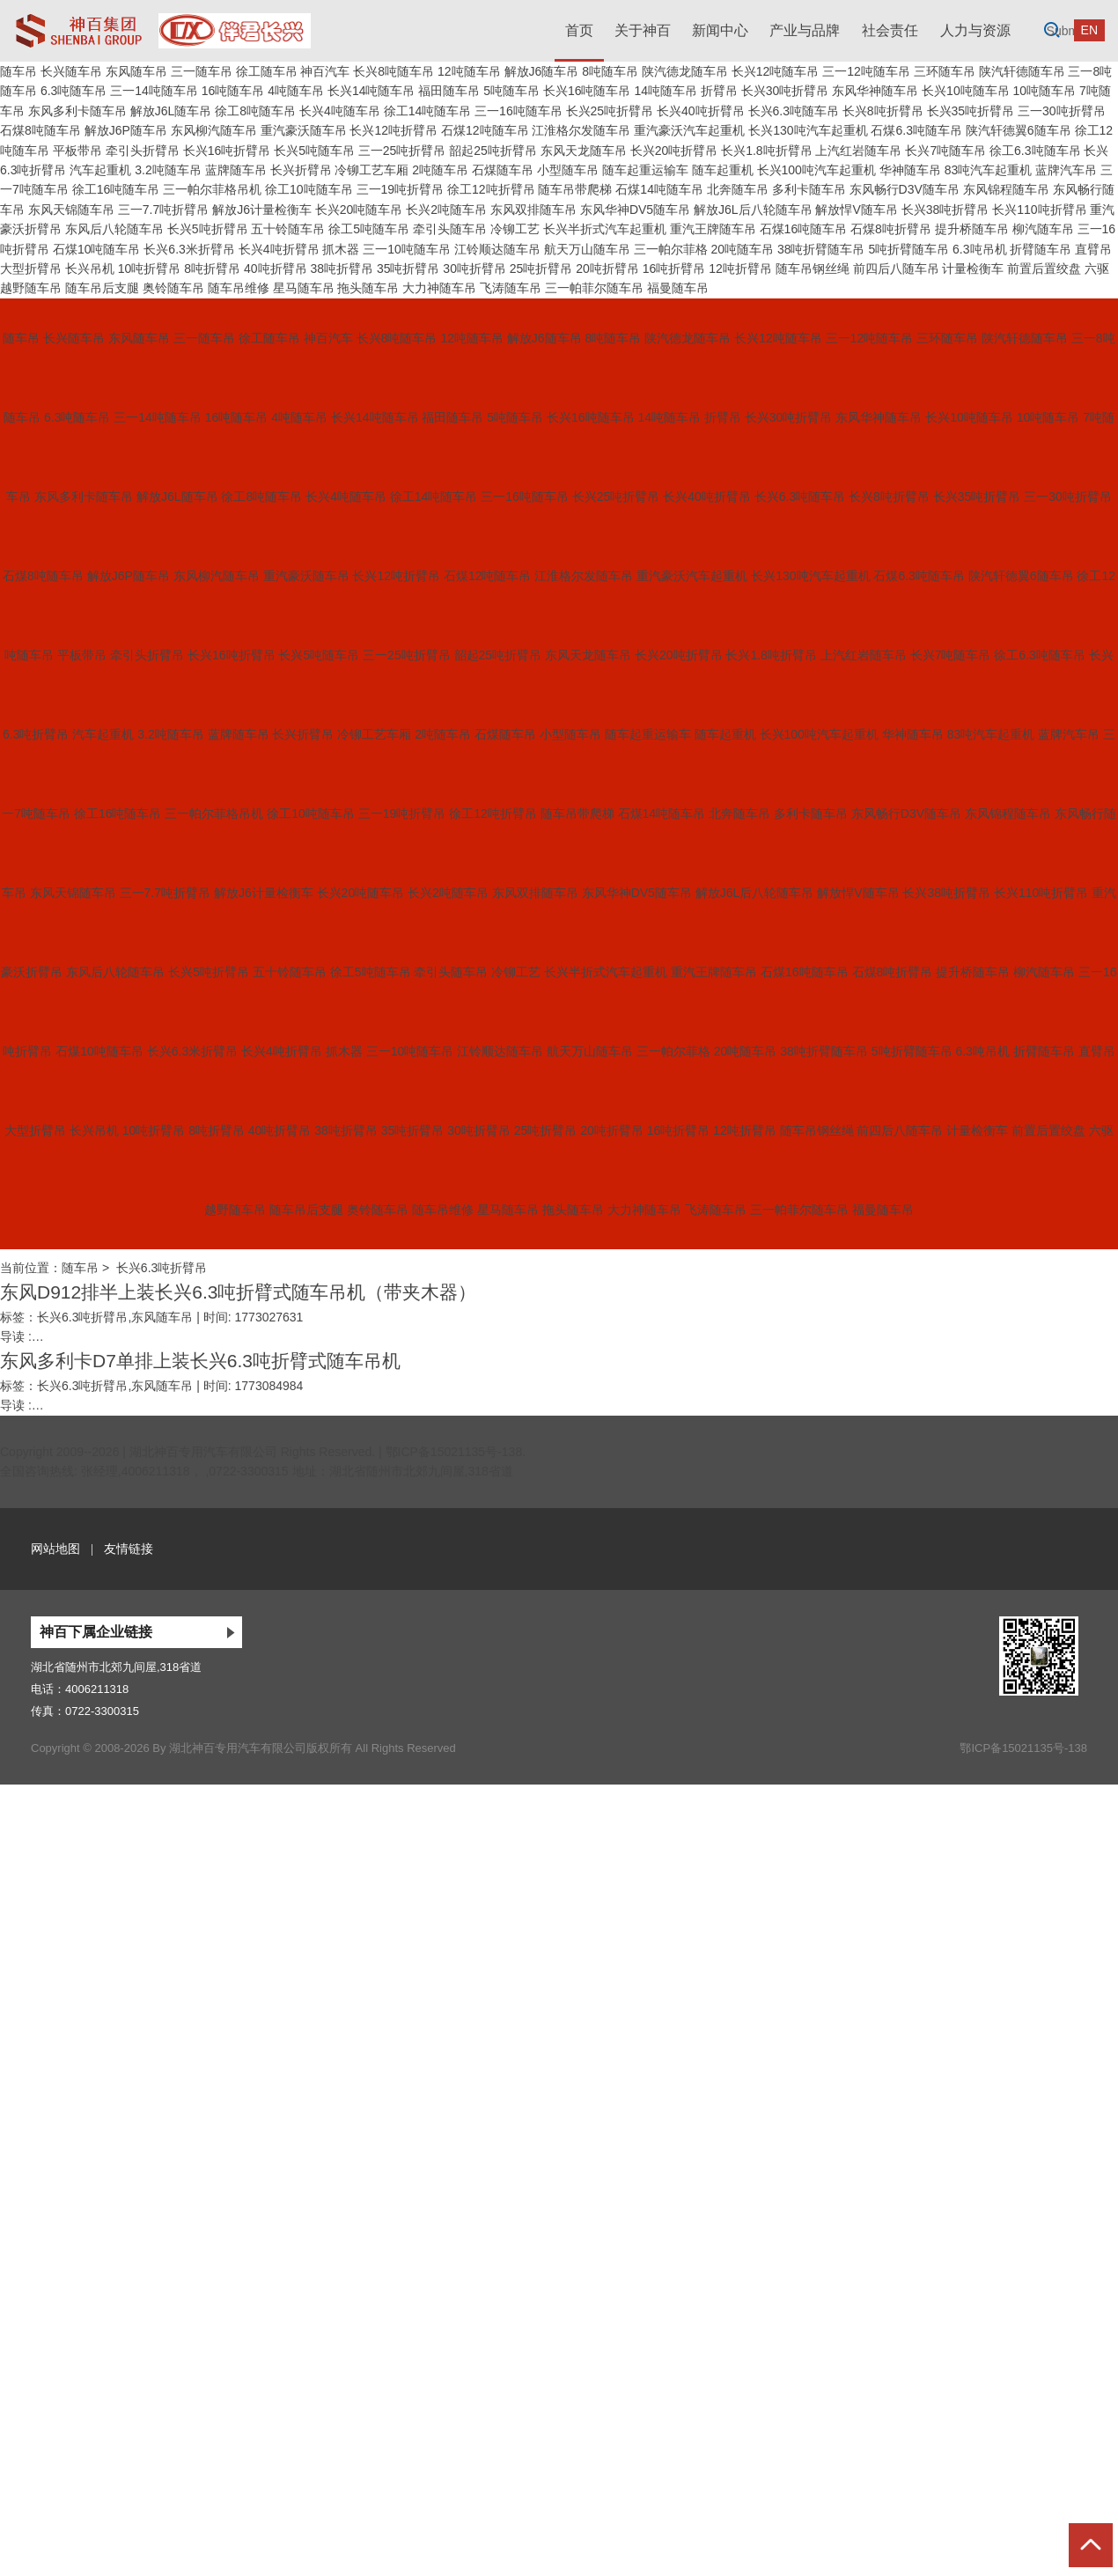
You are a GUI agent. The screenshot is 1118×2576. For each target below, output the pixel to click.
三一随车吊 (201, 71)
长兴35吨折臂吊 (971, 111)
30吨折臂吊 (474, 268)
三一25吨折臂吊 (402, 151)
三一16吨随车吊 (518, 111)
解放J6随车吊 (541, 71)
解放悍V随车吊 (856, 209)
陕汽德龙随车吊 (685, 71)
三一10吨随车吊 (407, 249)
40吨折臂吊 (275, 268)
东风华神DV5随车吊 (635, 209)
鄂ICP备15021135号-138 (454, 1452)
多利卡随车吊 (809, 189)
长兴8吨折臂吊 (882, 111)
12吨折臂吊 (740, 268)
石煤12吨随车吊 (485, 130)
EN (1089, 30)
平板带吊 (77, 151)
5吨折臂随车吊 (908, 249)
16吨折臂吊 (674, 268)
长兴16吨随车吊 (587, 91)
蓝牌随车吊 (236, 170)
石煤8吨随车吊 (40, 130)
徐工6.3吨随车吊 (1034, 151)
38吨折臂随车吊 (821, 249)
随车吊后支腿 (102, 288)
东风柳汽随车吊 (214, 130)
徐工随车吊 (267, 71)
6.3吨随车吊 (73, 91)
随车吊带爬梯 (575, 189)
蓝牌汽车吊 (1066, 170)
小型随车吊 (568, 170)
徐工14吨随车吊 (428, 111)
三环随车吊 (944, 71)
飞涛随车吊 (510, 288)
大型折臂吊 (31, 268)
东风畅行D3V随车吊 (905, 189)
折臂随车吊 (1040, 249)
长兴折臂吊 (301, 170)
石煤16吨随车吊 (804, 229)
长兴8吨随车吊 (393, 71)
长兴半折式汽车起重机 (604, 229)
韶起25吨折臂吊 (493, 151)
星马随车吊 (304, 288)
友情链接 (128, 1549)
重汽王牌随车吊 (713, 229)
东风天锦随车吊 (71, 209)
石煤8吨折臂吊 (890, 229)
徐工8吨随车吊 (255, 111)
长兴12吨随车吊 (776, 71)
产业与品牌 (804, 30)
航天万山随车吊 (587, 249)
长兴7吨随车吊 (945, 151)
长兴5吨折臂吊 (207, 229)
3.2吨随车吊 (168, 170)
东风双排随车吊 (533, 209)
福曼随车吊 (678, 288)
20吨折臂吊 (607, 268)
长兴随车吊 (71, 71)
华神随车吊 (910, 170)
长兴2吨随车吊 (446, 209)
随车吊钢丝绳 (813, 268)
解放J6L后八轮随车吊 (753, 209)
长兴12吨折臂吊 (393, 130)
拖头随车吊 (368, 288)
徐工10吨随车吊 (309, 189)
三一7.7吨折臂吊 (163, 209)
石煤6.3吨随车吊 (916, 130)
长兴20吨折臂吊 (674, 151)
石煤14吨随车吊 (659, 189)
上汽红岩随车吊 (858, 151)
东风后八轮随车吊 (114, 229)
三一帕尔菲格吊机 (212, 189)
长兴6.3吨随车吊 (793, 111)
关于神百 (642, 30)
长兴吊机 (89, 268)
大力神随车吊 (439, 288)
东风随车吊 (136, 71)
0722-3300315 (102, 1711)
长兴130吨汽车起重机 (807, 130)
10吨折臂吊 (149, 268)
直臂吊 (1093, 249)
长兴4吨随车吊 (339, 111)
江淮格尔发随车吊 (581, 130)
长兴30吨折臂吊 (785, 91)
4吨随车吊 (296, 91)
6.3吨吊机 (979, 249)
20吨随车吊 (742, 249)
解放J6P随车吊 (126, 130)
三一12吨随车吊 (866, 71)
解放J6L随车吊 (171, 111)
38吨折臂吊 (341, 268)
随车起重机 (723, 170)
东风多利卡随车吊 (77, 111)
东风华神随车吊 (875, 91)
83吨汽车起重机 (989, 170)
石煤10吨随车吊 (97, 249)
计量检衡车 (973, 268)
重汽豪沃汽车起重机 (689, 130)
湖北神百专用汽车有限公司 (203, 1452)
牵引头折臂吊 (143, 151)
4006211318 (97, 1689)
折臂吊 (719, 91)
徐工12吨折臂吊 (491, 189)
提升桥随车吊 (972, 229)
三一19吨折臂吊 (401, 189)
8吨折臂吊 (212, 268)
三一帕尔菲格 (671, 249)
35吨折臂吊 (408, 268)
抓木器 (340, 249)
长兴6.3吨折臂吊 (161, 1268)
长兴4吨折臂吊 (279, 249)
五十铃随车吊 (288, 229)
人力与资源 (975, 30)
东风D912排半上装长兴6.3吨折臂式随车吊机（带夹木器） (238, 1292)
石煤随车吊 (502, 170)
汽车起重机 (100, 170)
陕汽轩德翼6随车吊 (1018, 130)
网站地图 (55, 1549)
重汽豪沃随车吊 (304, 130)
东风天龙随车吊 (584, 151)
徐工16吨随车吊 (116, 189)
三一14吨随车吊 (154, 91)
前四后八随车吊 (896, 268)
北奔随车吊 (738, 189)
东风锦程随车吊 (1006, 189)
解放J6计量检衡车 (262, 209)
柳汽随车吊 (1043, 229)
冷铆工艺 (515, 229)
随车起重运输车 (645, 170)
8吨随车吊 (610, 71)
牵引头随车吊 (450, 229)
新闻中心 (720, 30)
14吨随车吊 (665, 91)
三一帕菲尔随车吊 (594, 288)
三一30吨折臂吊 (1062, 111)
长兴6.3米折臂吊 (188, 249)
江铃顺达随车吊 (497, 249)
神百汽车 (324, 71)
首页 (579, 30)
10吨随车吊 (1045, 91)
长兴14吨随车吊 (371, 91)
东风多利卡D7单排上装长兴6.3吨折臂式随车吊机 (200, 1361)
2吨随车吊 (440, 170)
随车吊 (18, 71)
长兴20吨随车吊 (359, 209)
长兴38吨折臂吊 (945, 209)
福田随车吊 (449, 91)
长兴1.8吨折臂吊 (766, 151)
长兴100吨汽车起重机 (816, 170)
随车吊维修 (238, 288)
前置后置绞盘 (1044, 268)
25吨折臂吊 (541, 268)
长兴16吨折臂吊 (227, 151)
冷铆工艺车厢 (371, 170)
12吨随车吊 (469, 71)
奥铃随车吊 (173, 288)
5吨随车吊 (511, 91)
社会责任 (890, 30)
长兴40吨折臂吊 (701, 111)
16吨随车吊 (233, 91)
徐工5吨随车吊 (368, 229)
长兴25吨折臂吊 (610, 111)
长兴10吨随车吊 (966, 91)
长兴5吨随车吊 (314, 151)
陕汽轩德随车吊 (1022, 71)
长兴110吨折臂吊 (1039, 209)
